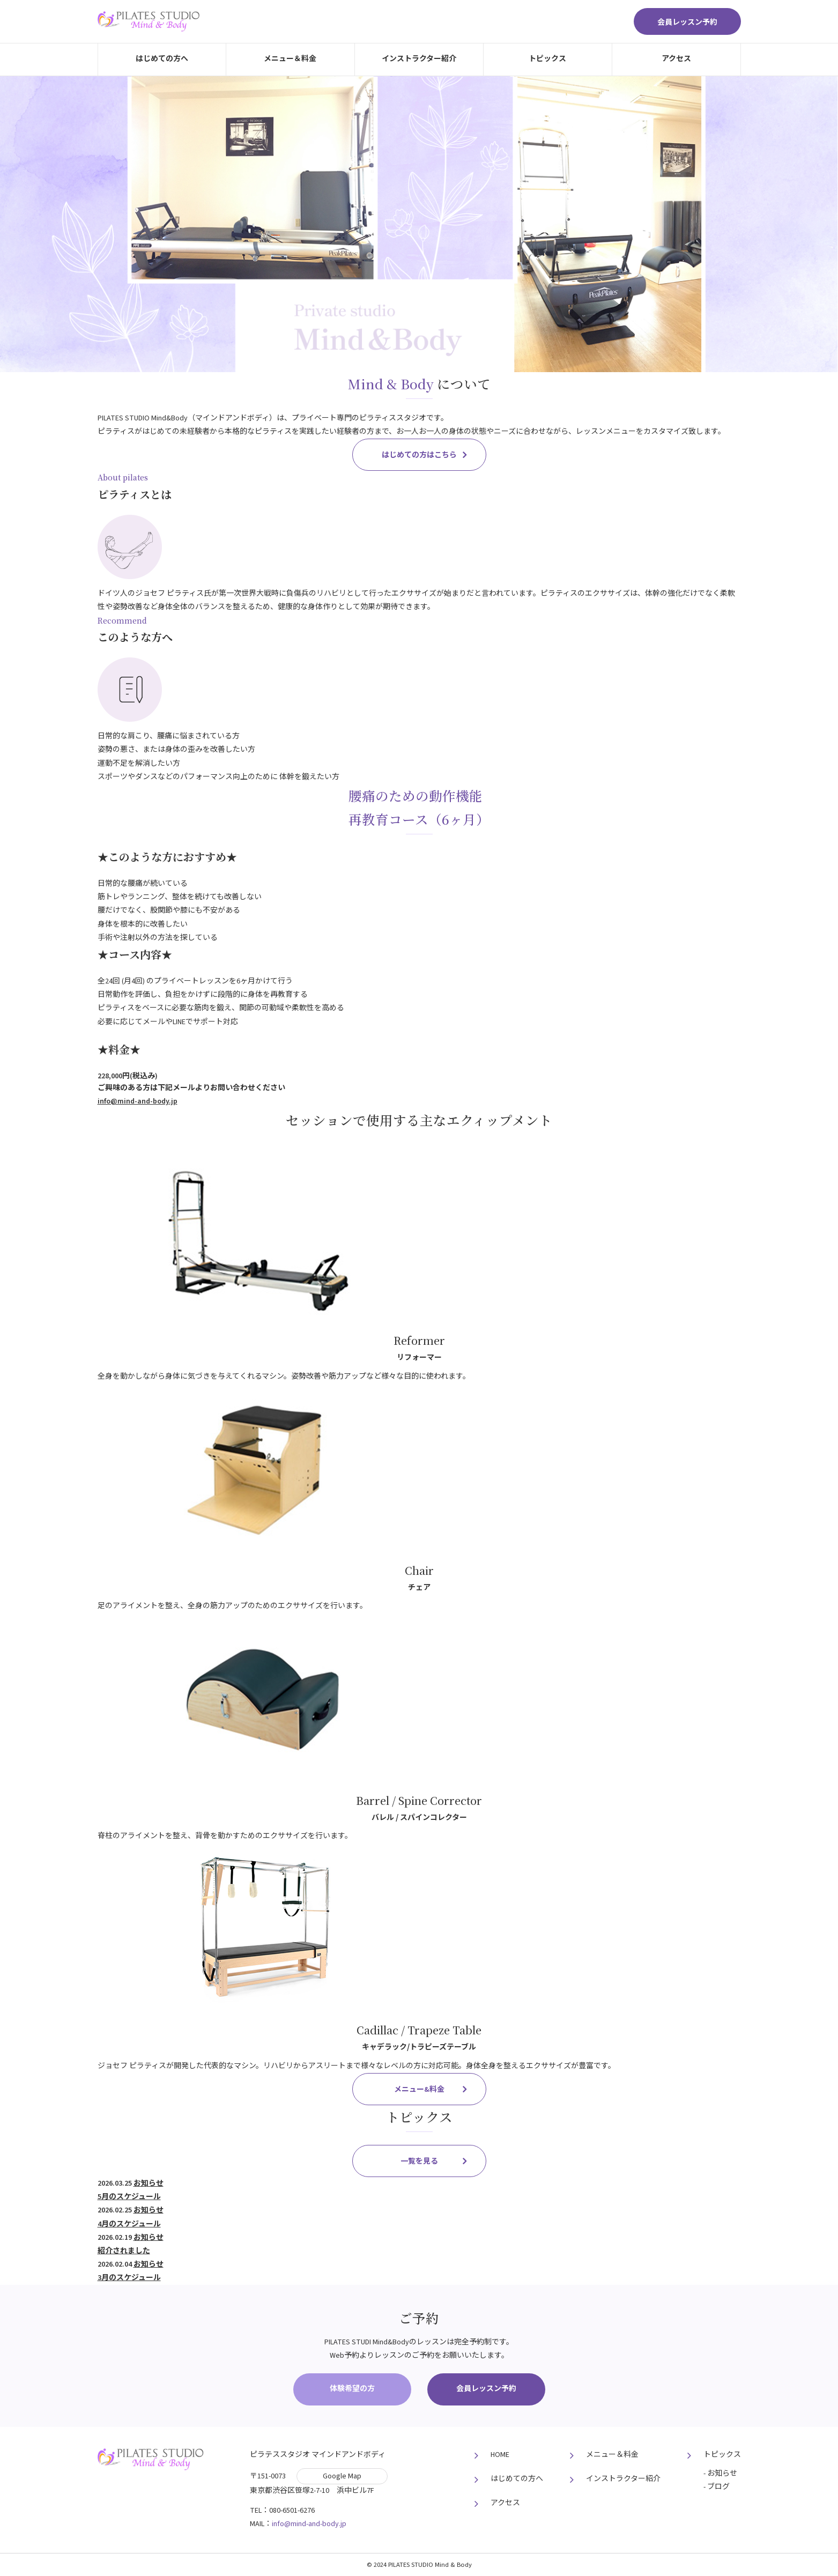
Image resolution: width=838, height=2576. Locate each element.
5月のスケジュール (129, 2197)
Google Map (342, 2476)
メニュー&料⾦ (419, 2089)
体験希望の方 (352, 2388)
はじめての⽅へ (162, 59)
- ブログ (716, 2487)
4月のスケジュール (129, 2224)
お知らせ (149, 2183)
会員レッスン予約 (687, 22)
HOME (500, 2454)
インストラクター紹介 (419, 59)
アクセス (676, 59)
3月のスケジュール (129, 2277)
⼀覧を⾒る (419, 2161)
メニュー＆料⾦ (290, 59)
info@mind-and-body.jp (137, 1101)
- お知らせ (720, 2473)
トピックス (547, 59)
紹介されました (124, 2251)
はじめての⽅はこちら (419, 455)
